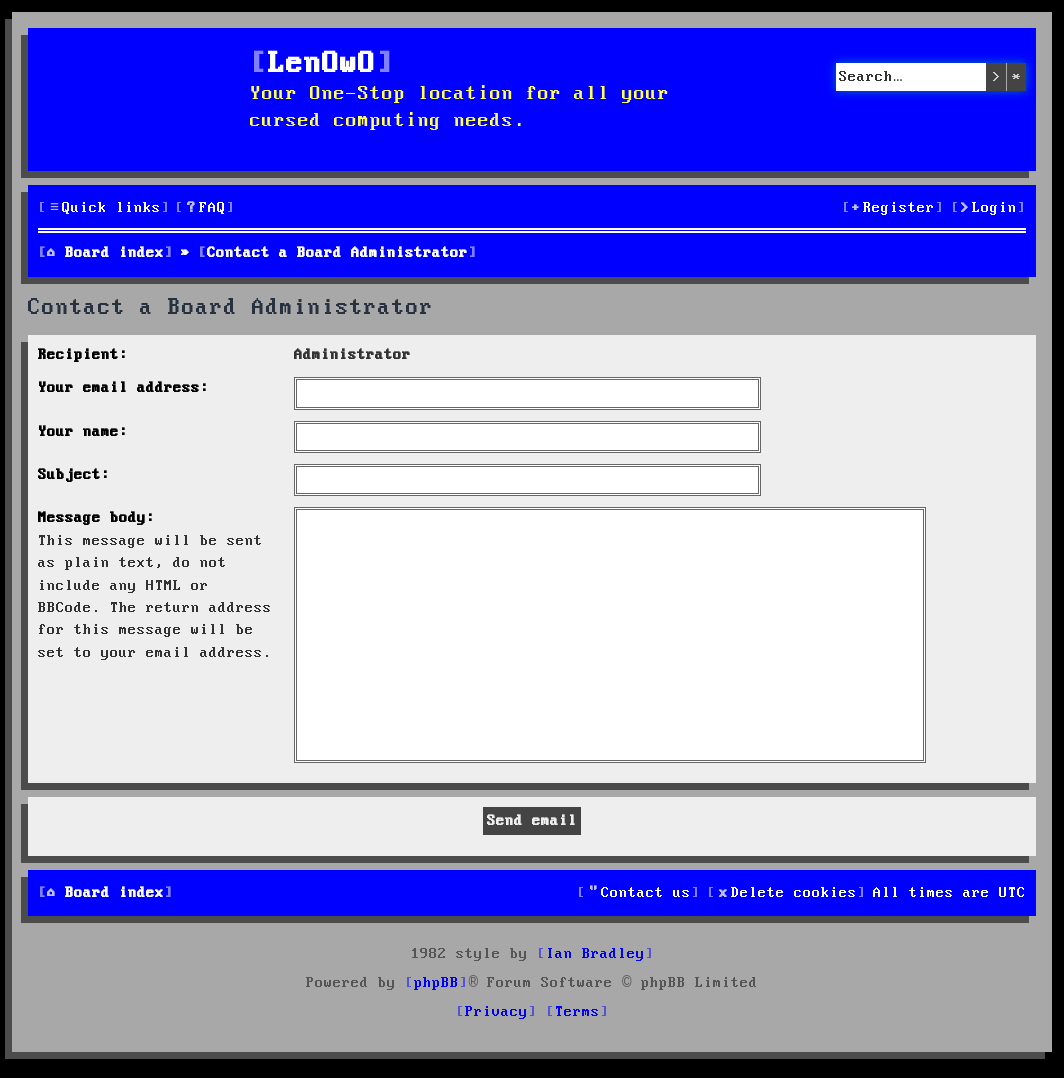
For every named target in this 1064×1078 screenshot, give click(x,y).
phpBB (436, 983)
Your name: (83, 432)
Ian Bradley (595, 954)
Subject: (74, 475)
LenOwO (322, 64)
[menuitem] (205, 208)
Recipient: (83, 355)
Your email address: (123, 388)
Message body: (96, 518)
